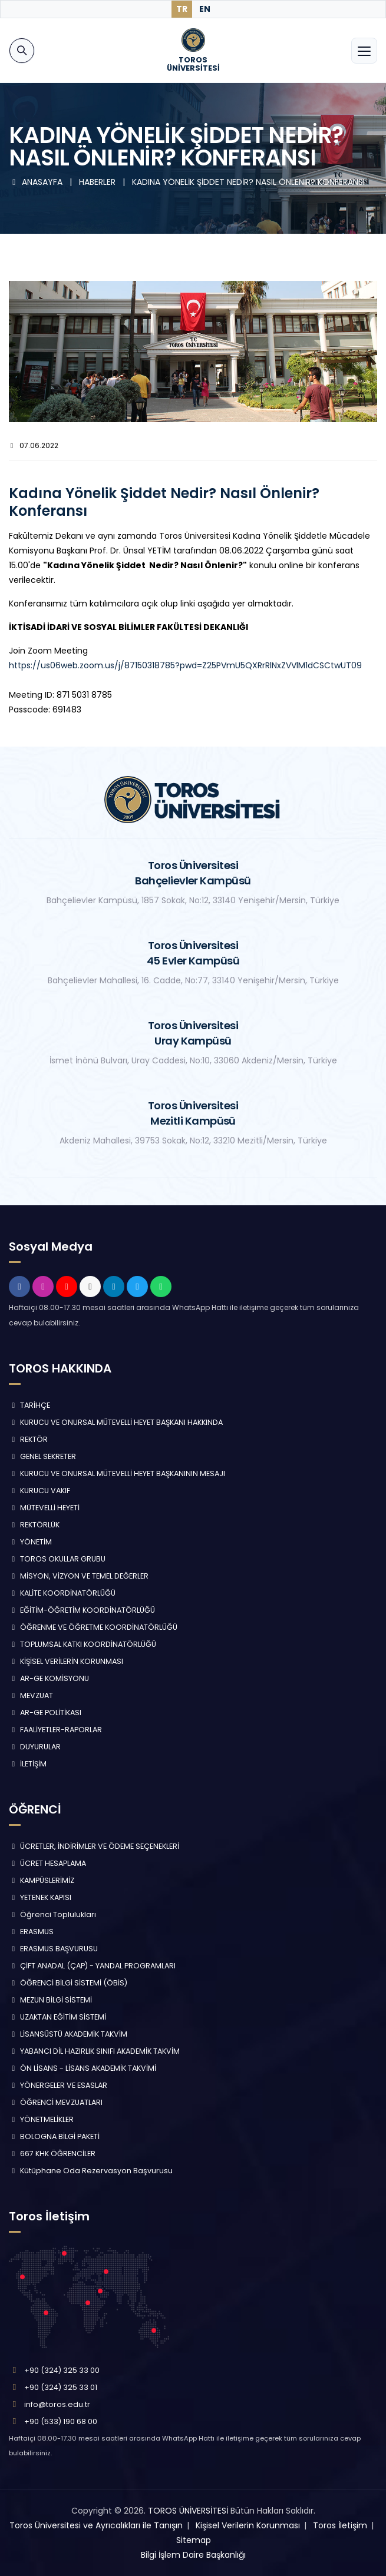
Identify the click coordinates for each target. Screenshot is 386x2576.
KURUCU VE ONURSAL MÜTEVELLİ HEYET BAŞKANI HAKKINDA (116, 1422)
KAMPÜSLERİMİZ (41, 1880)
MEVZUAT (31, 1695)
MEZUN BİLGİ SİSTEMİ (50, 2000)
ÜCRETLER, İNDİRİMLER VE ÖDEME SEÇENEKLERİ (94, 1846)
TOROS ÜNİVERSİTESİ (188, 2511)
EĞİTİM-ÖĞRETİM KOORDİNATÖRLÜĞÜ (82, 1610)
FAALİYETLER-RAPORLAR (55, 1730)
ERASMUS (31, 1932)
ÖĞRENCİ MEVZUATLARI (56, 2102)
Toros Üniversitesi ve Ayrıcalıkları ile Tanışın (96, 2525)
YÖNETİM (30, 1542)
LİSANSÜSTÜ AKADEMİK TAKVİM (68, 2034)
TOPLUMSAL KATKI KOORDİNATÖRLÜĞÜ (82, 1644)
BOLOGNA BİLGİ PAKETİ (54, 2136)
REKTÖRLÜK (34, 1525)
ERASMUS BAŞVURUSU (53, 1949)
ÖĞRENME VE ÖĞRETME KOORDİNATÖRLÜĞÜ (93, 1627)
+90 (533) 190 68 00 (60, 2421)
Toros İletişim (340, 2525)
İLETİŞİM (28, 1764)
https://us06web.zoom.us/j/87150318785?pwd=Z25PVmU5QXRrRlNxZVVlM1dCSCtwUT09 (185, 665)
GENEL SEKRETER (42, 1456)
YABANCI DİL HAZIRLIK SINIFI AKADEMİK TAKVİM (94, 2051)
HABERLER (98, 182)
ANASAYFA (37, 182)
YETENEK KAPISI (40, 1897)
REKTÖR (28, 1439)
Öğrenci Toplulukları (52, 1914)
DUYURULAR (35, 1747)
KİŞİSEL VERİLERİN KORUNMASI (66, 1661)
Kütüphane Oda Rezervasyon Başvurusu (91, 2171)
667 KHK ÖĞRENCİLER (52, 2154)
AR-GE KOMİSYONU (49, 1678)
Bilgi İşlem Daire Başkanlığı (193, 2555)
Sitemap (193, 2540)
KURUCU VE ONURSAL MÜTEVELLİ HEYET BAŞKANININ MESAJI (117, 1473)
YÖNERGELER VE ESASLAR (58, 2085)
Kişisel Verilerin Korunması (248, 2525)
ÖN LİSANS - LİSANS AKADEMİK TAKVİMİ (82, 2068)
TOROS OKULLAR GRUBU (57, 1559)
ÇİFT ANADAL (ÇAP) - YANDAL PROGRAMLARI (92, 1966)
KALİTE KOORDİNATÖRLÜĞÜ (62, 1593)
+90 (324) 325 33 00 (62, 2370)
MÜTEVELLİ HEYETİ (44, 1508)
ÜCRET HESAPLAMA (47, 1863)
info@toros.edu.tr (57, 2404)
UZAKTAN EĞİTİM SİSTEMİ (57, 2017)
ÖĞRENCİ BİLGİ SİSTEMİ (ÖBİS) (68, 1983)
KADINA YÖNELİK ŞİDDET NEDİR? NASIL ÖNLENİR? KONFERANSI (248, 182)
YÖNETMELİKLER (41, 2119)
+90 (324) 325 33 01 (60, 2387)
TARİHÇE (29, 1405)
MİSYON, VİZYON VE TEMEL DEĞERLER (79, 1576)
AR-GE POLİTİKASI (45, 1713)
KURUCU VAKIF (39, 1491)
